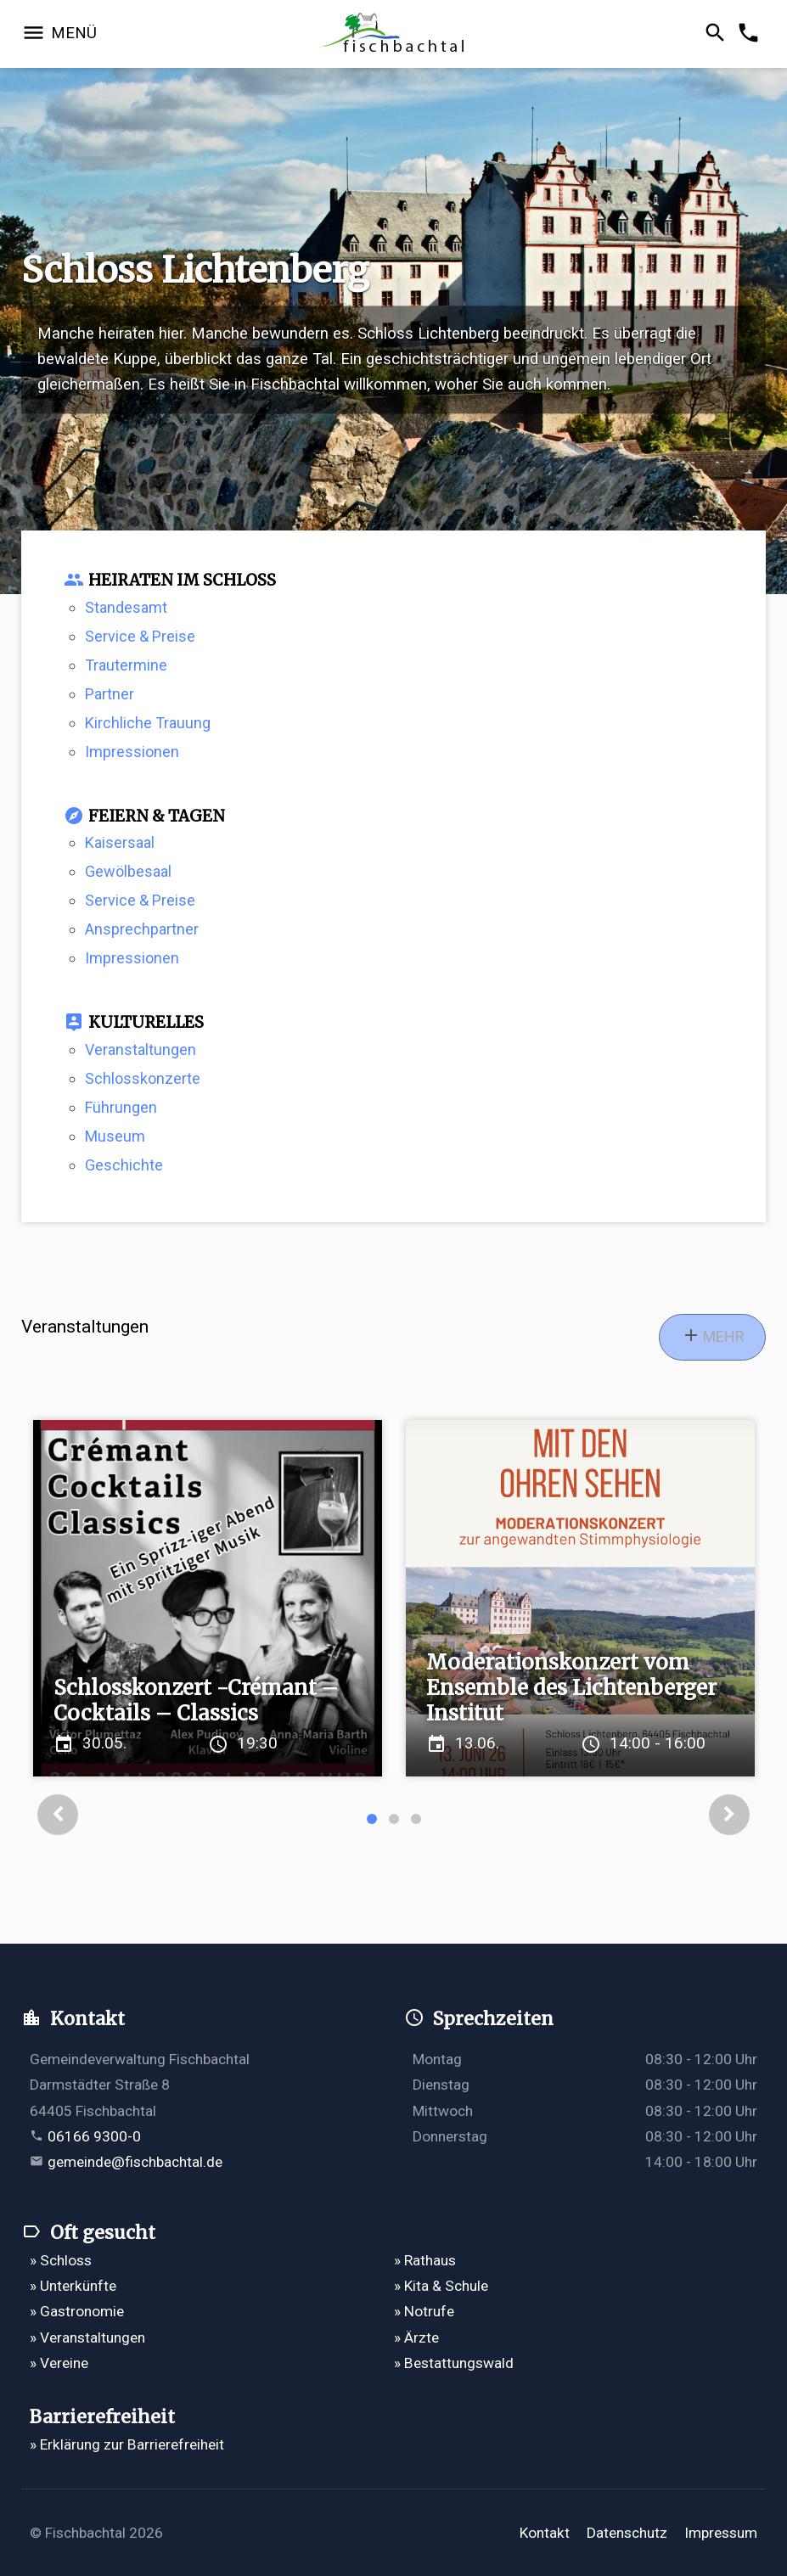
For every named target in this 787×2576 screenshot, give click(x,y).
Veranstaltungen (140, 1049)
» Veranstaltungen (87, 2337)
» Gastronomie (77, 2311)
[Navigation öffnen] (59, 34)
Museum (115, 1136)
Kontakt (545, 2532)
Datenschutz (627, 2532)
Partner (109, 694)
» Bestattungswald (454, 2362)
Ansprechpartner (142, 929)
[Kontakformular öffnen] (751, 34)
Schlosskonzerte (142, 1078)
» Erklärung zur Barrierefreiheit (127, 2444)
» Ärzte (416, 2337)
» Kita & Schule (441, 2285)
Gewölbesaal (128, 871)
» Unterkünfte (73, 2285)
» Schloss (61, 2260)
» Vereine (59, 2362)
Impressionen (132, 751)
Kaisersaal (120, 842)
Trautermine (126, 665)
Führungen (121, 1107)
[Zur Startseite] (394, 34)
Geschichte (124, 1165)
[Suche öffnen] (718, 34)
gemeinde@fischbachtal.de (135, 2161)
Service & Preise (140, 636)
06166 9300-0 (94, 2136)
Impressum (720, 2532)
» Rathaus (425, 2260)
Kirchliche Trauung (148, 723)
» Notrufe (424, 2311)
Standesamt (126, 607)
